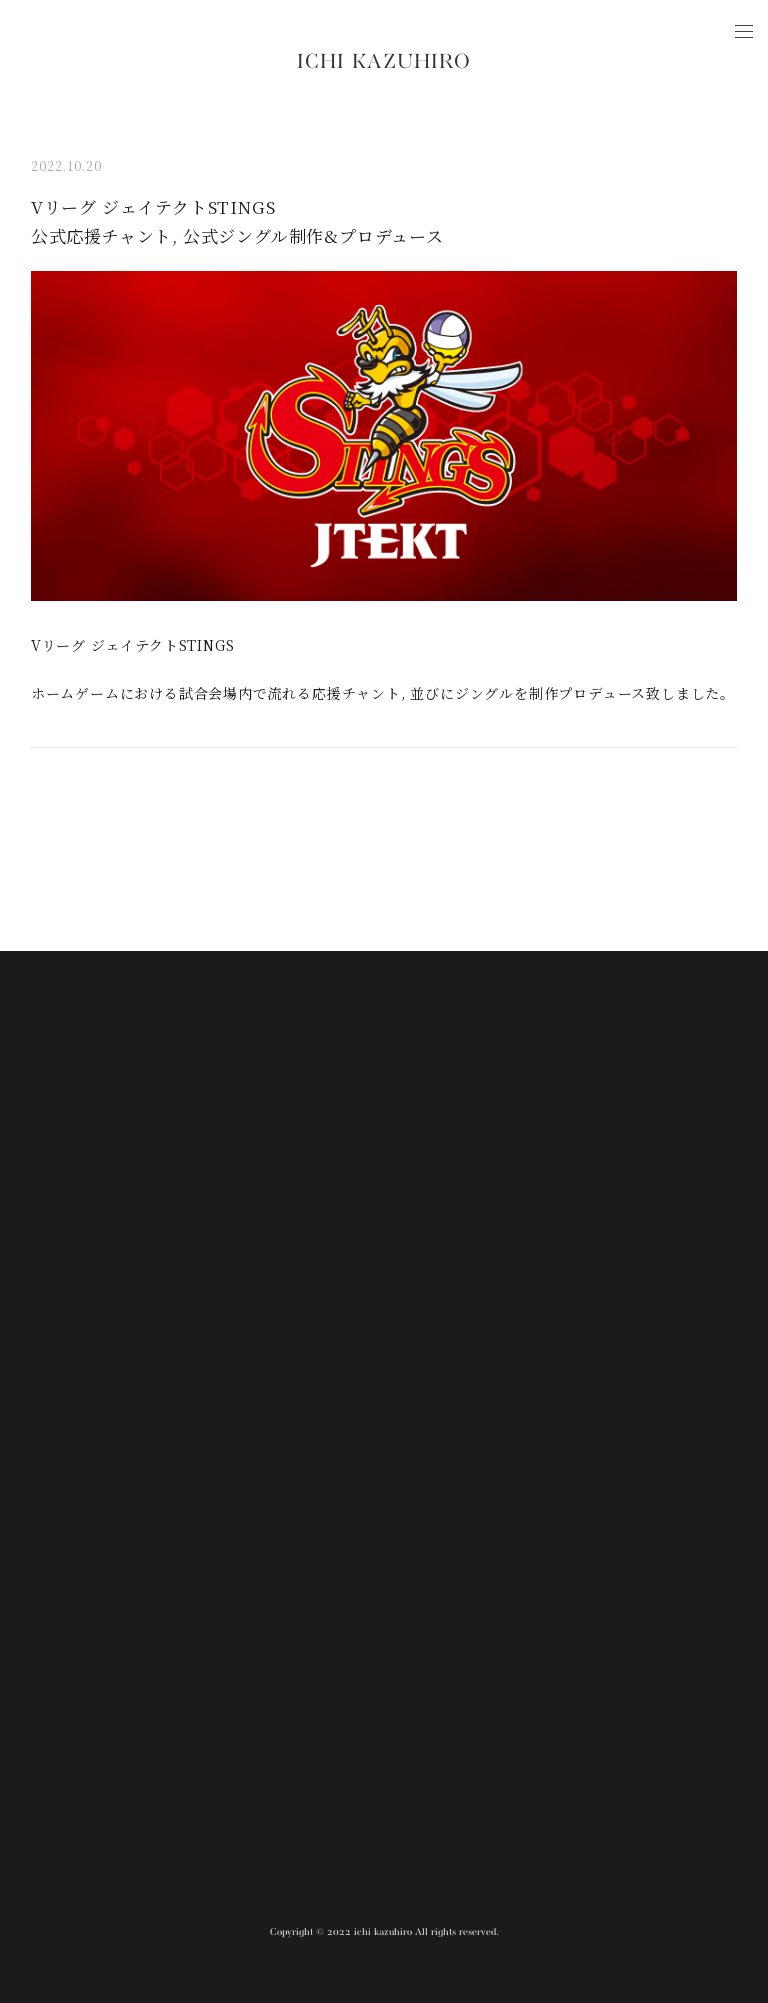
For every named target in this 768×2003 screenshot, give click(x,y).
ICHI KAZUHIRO (384, 63)
